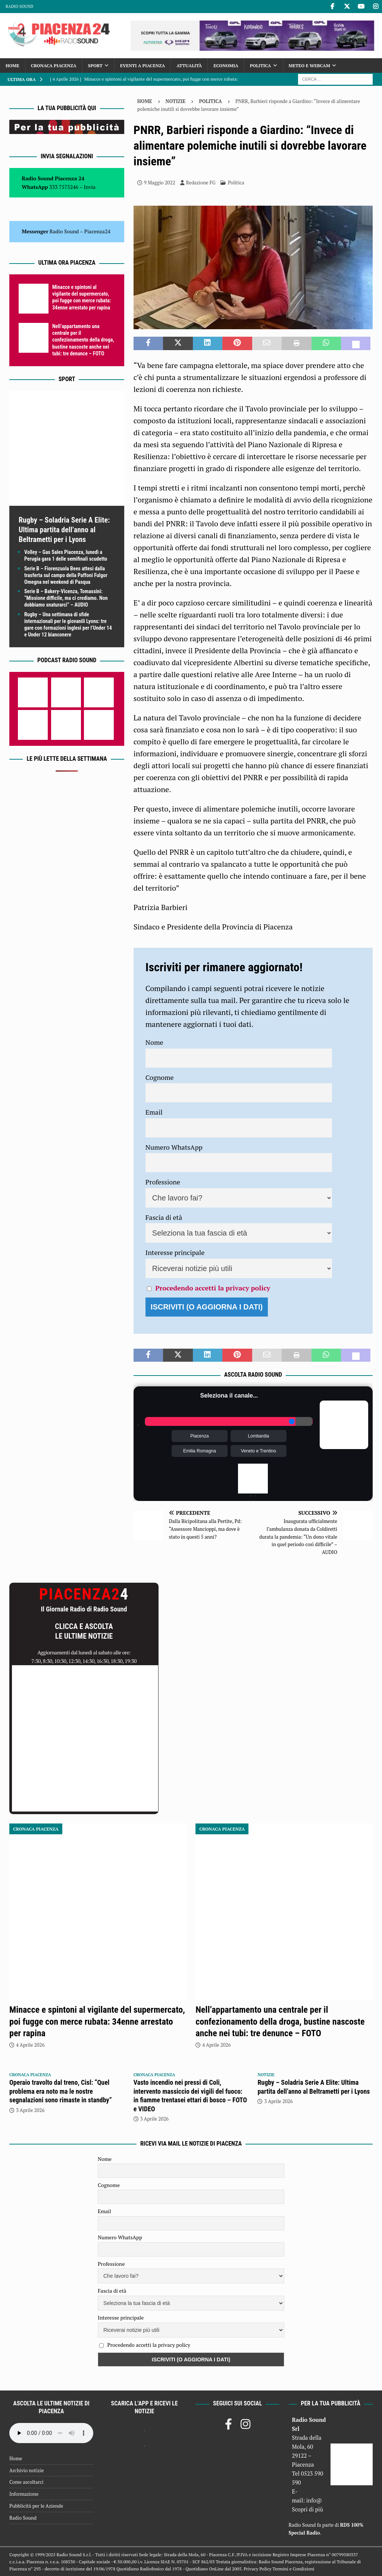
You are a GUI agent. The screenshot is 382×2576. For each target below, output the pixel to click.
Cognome (159, 1077)
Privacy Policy (257, 2569)
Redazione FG (201, 182)
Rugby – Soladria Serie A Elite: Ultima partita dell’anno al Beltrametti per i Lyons (64, 529)
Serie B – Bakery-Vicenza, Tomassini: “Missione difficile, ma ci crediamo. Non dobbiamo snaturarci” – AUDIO (66, 598)
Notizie (176, 101)
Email (154, 1112)
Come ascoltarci (26, 2482)
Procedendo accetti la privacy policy (212, 1287)
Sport (95, 65)
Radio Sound (19, 6)
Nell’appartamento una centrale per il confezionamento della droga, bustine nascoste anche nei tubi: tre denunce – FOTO (83, 339)
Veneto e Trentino (258, 1451)
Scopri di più (307, 2509)
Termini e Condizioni (293, 2569)
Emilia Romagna (199, 1451)
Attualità (189, 65)
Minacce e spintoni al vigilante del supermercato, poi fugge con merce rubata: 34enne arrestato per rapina (97, 2021)
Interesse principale (175, 1252)
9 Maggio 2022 (159, 182)
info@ (314, 2500)
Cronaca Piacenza (53, 65)
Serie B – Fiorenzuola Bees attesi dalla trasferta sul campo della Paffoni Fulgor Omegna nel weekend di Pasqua (65, 575)
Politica (260, 65)
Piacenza (199, 1436)
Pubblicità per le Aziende (36, 2505)
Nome (154, 1042)
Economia (225, 65)
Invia (90, 186)
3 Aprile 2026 (30, 2110)
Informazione (23, 2494)
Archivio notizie (26, 2470)
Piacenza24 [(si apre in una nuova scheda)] (97, 231)
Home (12, 65)
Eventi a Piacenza (142, 65)
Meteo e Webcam (309, 65)
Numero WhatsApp (174, 1147)
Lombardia (258, 1436)
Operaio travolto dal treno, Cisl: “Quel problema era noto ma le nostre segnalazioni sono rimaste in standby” (60, 2091)
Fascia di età (163, 1217)
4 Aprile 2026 (30, 2044)
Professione (162, 1181)
